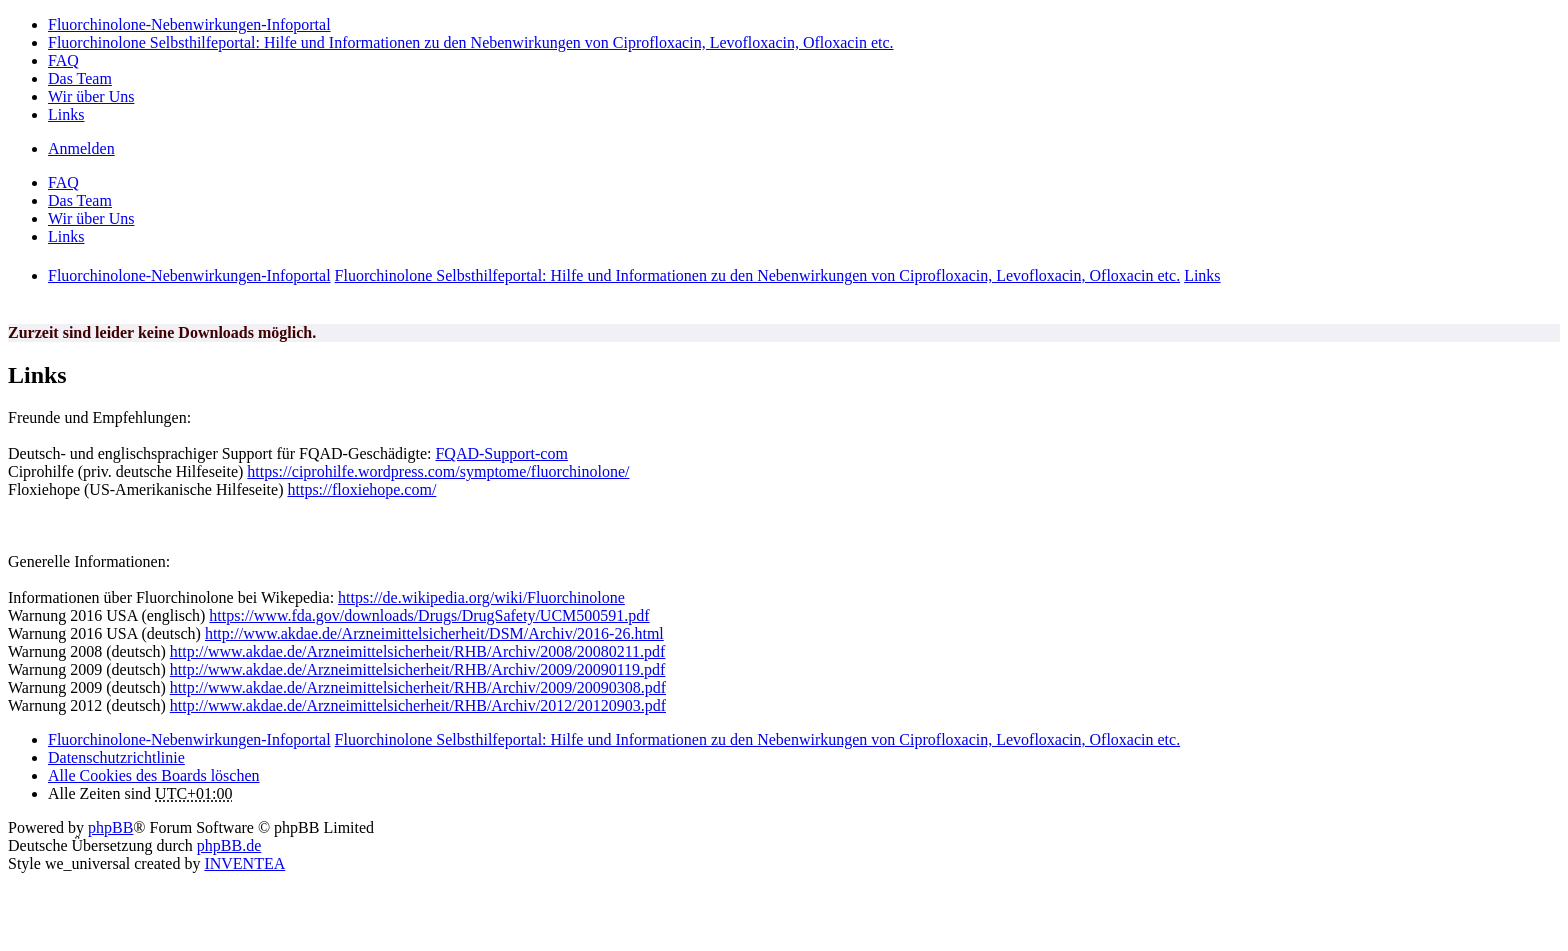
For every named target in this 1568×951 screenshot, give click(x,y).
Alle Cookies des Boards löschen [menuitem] (154, 775)
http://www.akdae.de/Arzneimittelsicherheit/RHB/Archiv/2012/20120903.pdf (418, 705)
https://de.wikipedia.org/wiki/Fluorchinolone (481, 597)
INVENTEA (244, 863)
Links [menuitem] (66, 114)
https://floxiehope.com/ (361, 489)
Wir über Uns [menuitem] (91, 96)
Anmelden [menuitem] (81, 148)
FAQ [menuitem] (63, 60)
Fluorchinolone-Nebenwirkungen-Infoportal (189, 739)
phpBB (110, 827)
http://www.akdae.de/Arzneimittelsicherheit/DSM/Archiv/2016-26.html (434, 633)
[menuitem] (116, 757)
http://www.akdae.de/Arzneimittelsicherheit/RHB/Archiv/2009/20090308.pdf (418, 687)
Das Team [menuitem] (80, 78)
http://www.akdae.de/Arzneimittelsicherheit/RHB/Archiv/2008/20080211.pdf (418, 651)
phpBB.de (229, 845)
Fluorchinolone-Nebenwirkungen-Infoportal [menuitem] (189, 24)
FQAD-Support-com (501, 453)
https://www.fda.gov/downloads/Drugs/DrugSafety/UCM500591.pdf (429, 615)
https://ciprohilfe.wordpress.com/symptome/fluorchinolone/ (438, 471)
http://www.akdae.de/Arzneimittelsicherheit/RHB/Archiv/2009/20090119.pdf (418, 669)
